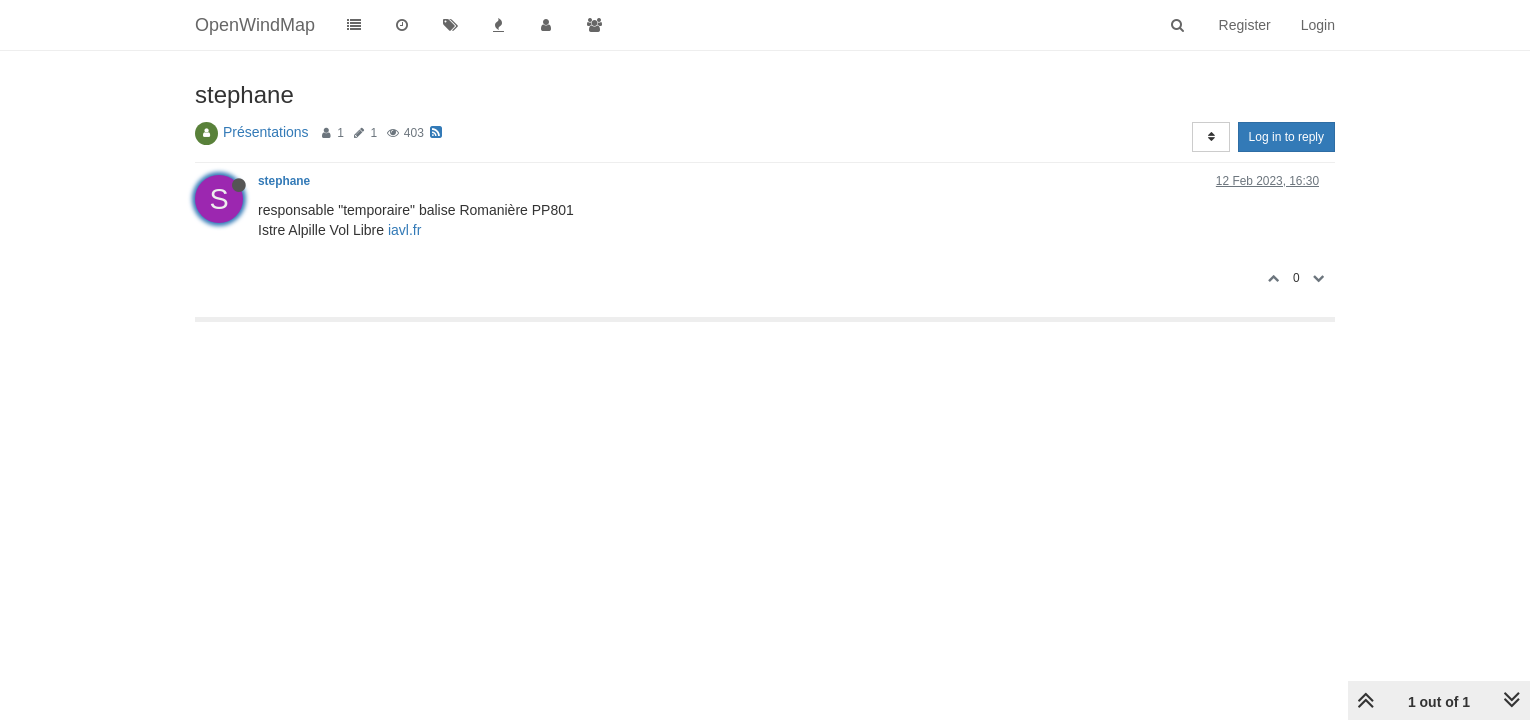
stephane (284, 181)
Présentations (266, 132)
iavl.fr (404, 230)
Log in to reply (1286, 137)
